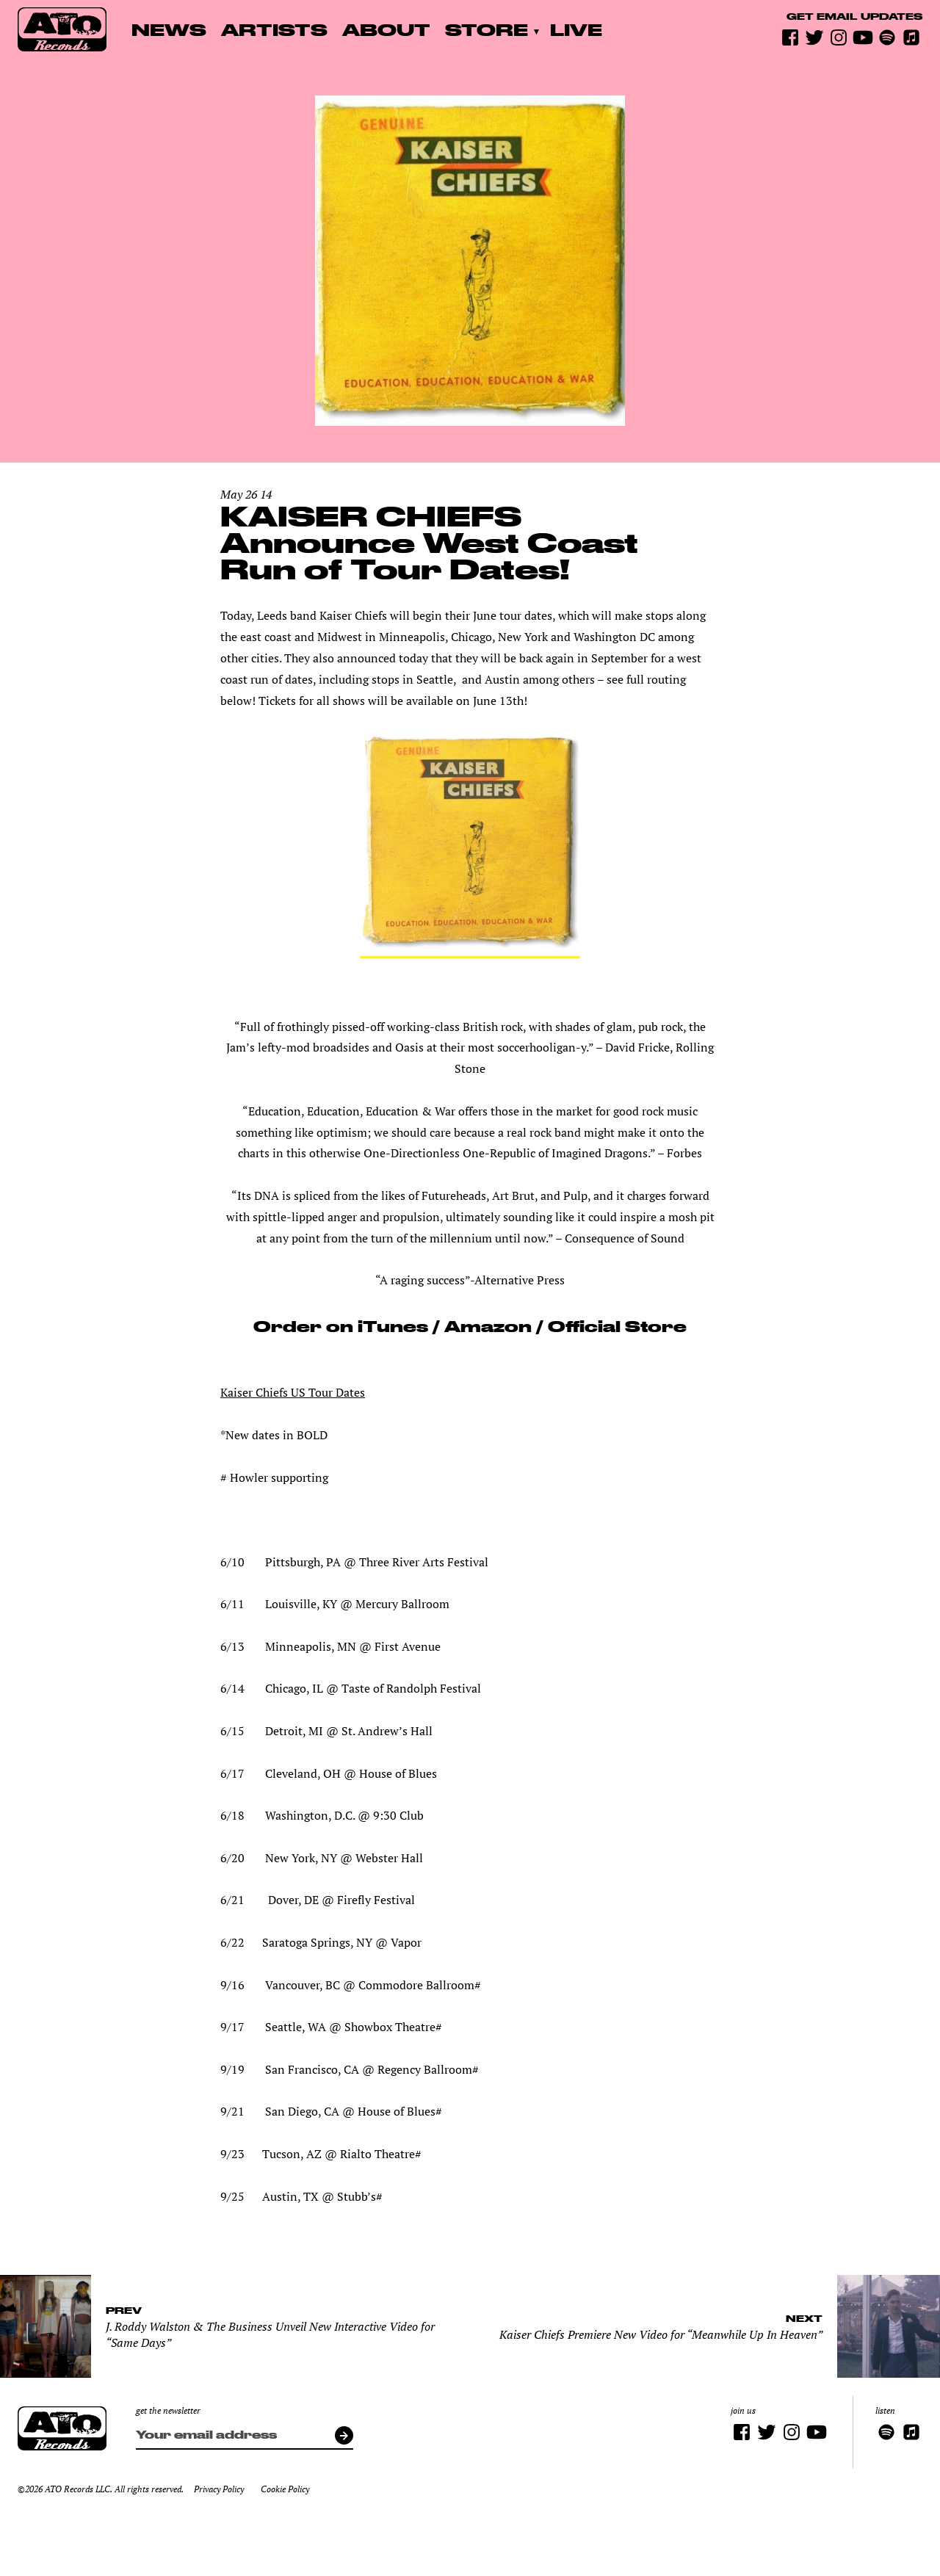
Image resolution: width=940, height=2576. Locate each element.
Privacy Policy (219, 2488)
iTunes (393, 1326)
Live (576, 29)
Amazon (488, 1326)
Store (486, 29)
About (386, 29)
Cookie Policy (285, 2488)
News (168, 29)
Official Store (615, 1326)
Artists (274, 29)
